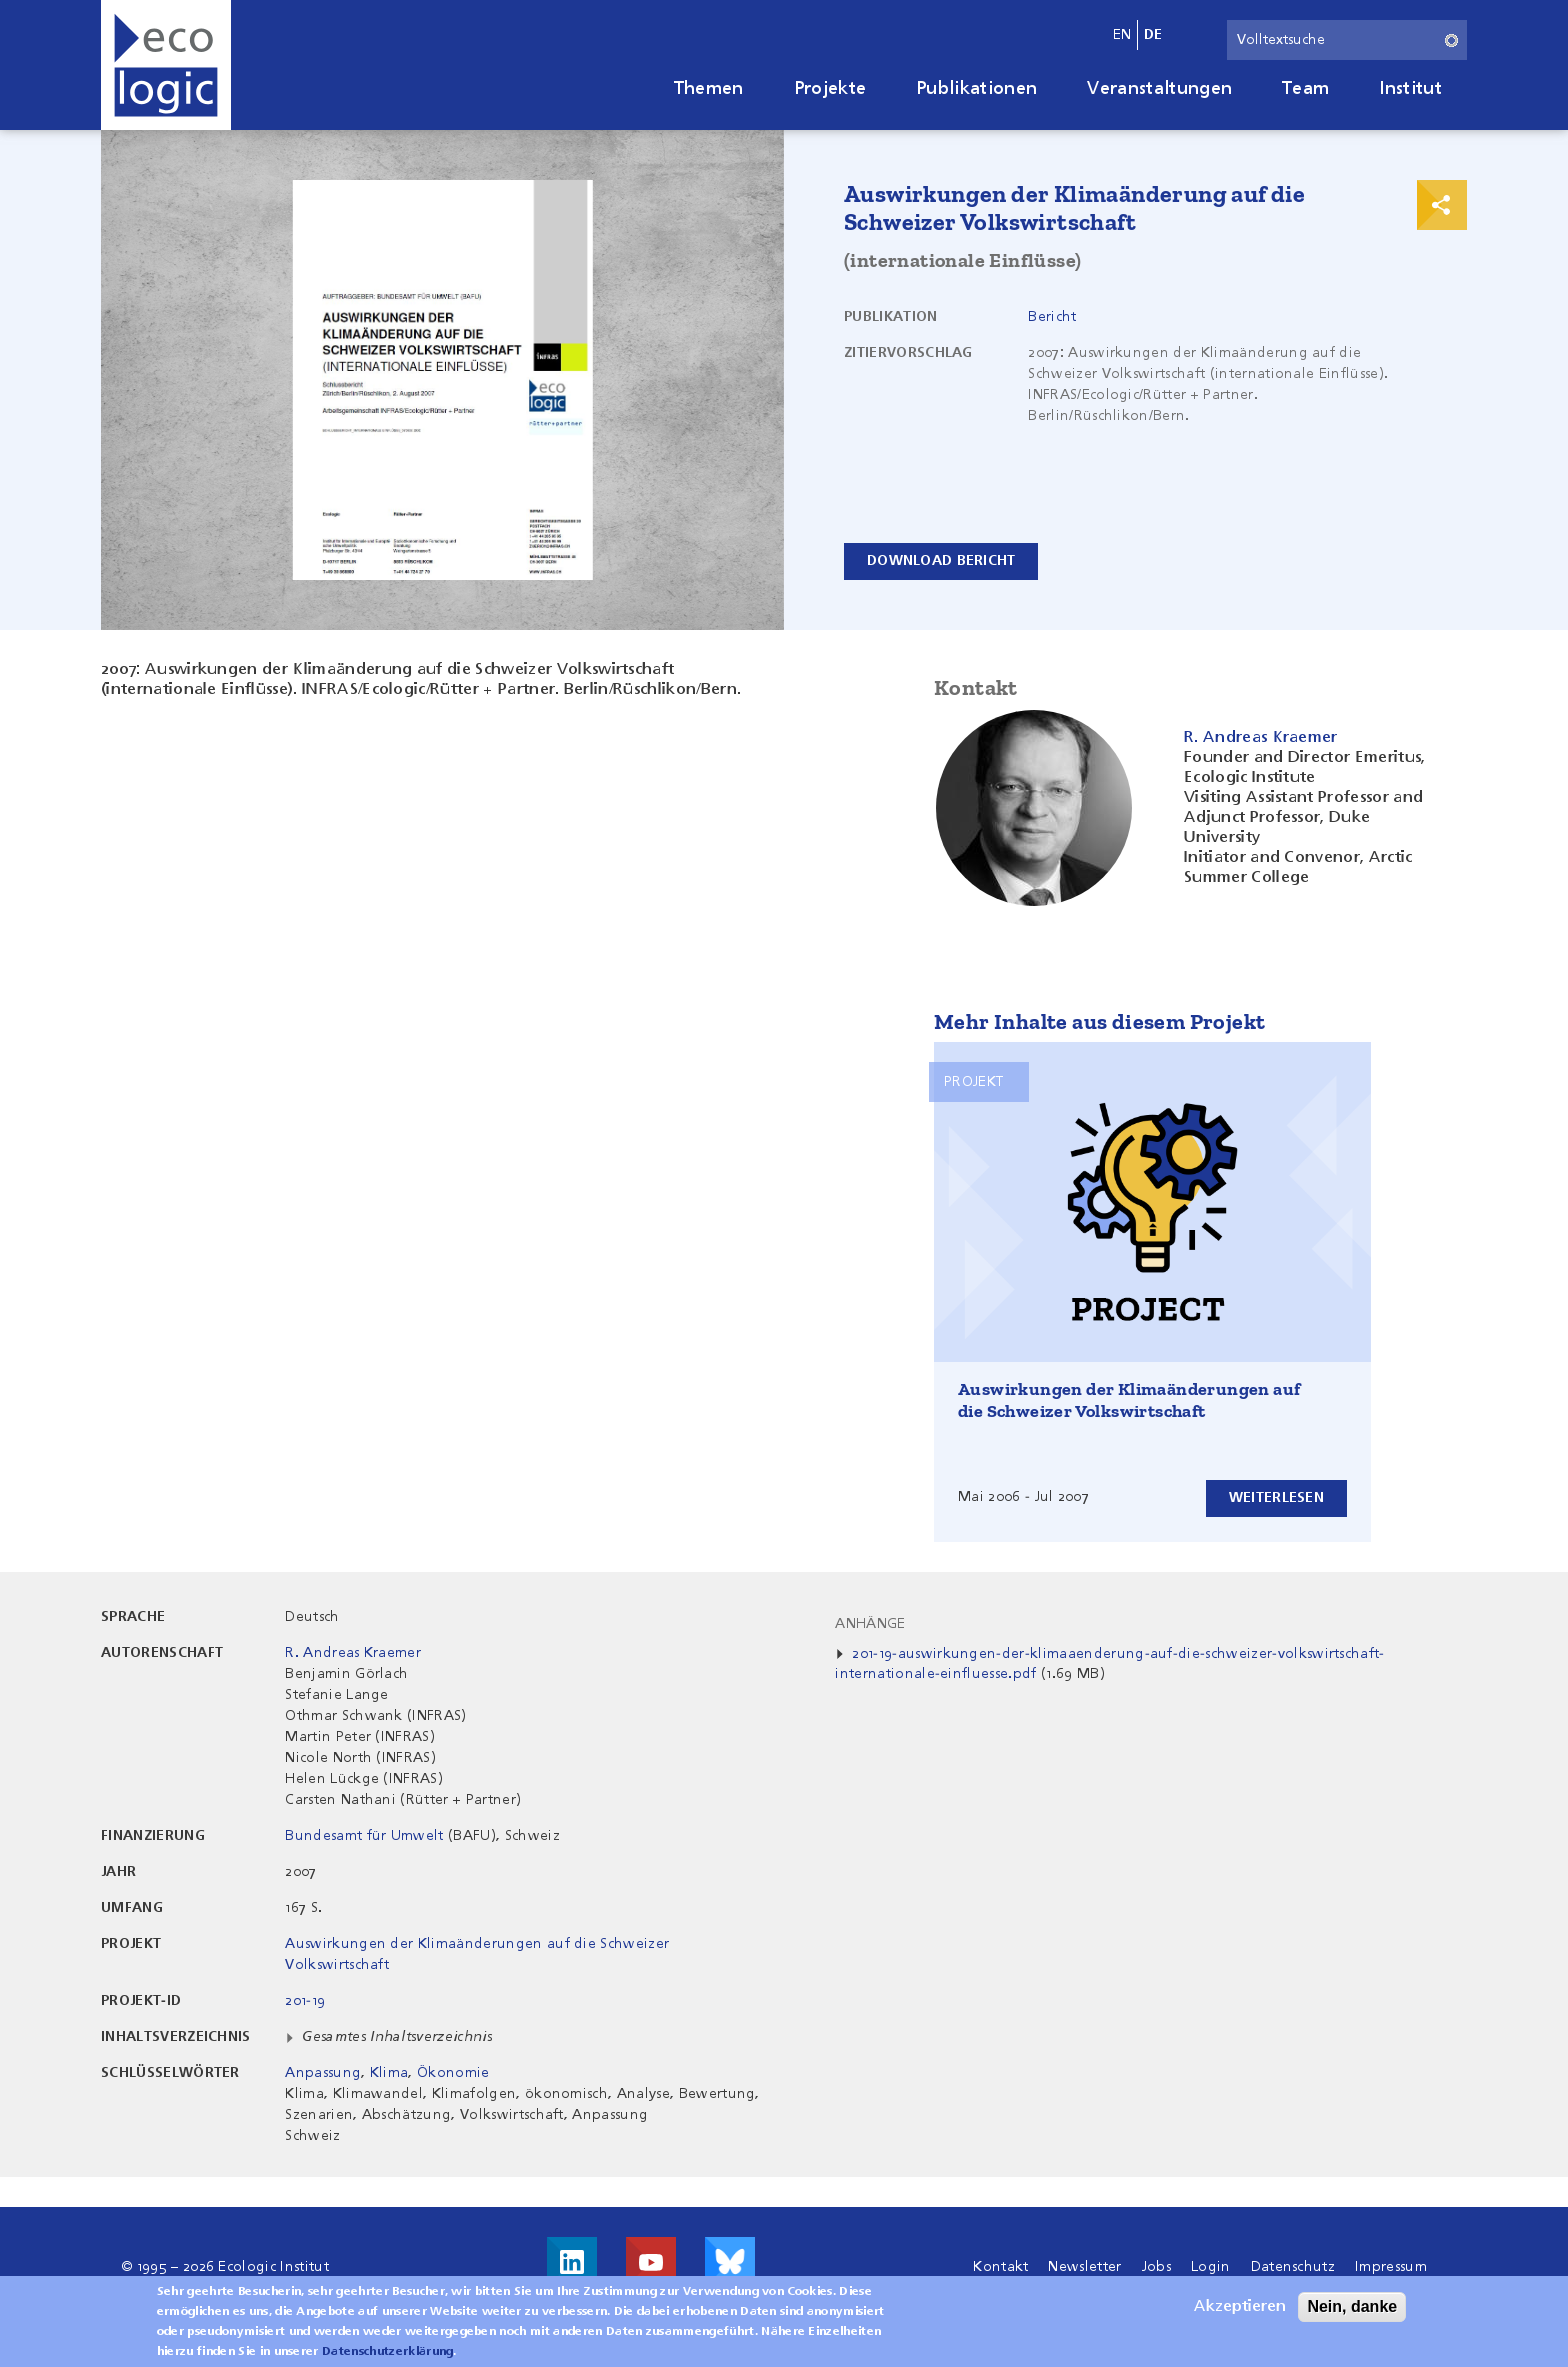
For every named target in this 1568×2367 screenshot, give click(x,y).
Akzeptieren (1240, 2314)
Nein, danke (1352, 2313)
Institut (1410, 89)
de (1153, 35)
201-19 (305, 2001)
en (1122, 35)
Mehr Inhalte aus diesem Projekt (1099, 1021)
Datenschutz (1293, 2267)
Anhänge (870, 1624)
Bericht (1052, 317)
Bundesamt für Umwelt (364, 1836)
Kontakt (1000, 2267)
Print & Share (1442, 205)
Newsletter (1084, 2267)
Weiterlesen (1276, 1498)
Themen (709, 89)
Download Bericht (941, 561)
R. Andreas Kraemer (353, 1653)
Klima (389, 2073)
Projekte (830, 89)
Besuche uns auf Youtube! (651, 2262)
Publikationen (976, 89)
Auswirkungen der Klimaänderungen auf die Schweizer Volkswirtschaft (1129, 1400)
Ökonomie (453, 2073)
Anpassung (323, 2073)
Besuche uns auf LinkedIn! (572, 2262)
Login (1211, 2267)
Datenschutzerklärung (387, 2359)
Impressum (1391, 2267)
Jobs (1156, 2267)
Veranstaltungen (1159, 89)
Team (1305, 89)
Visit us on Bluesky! (730, 2262)
